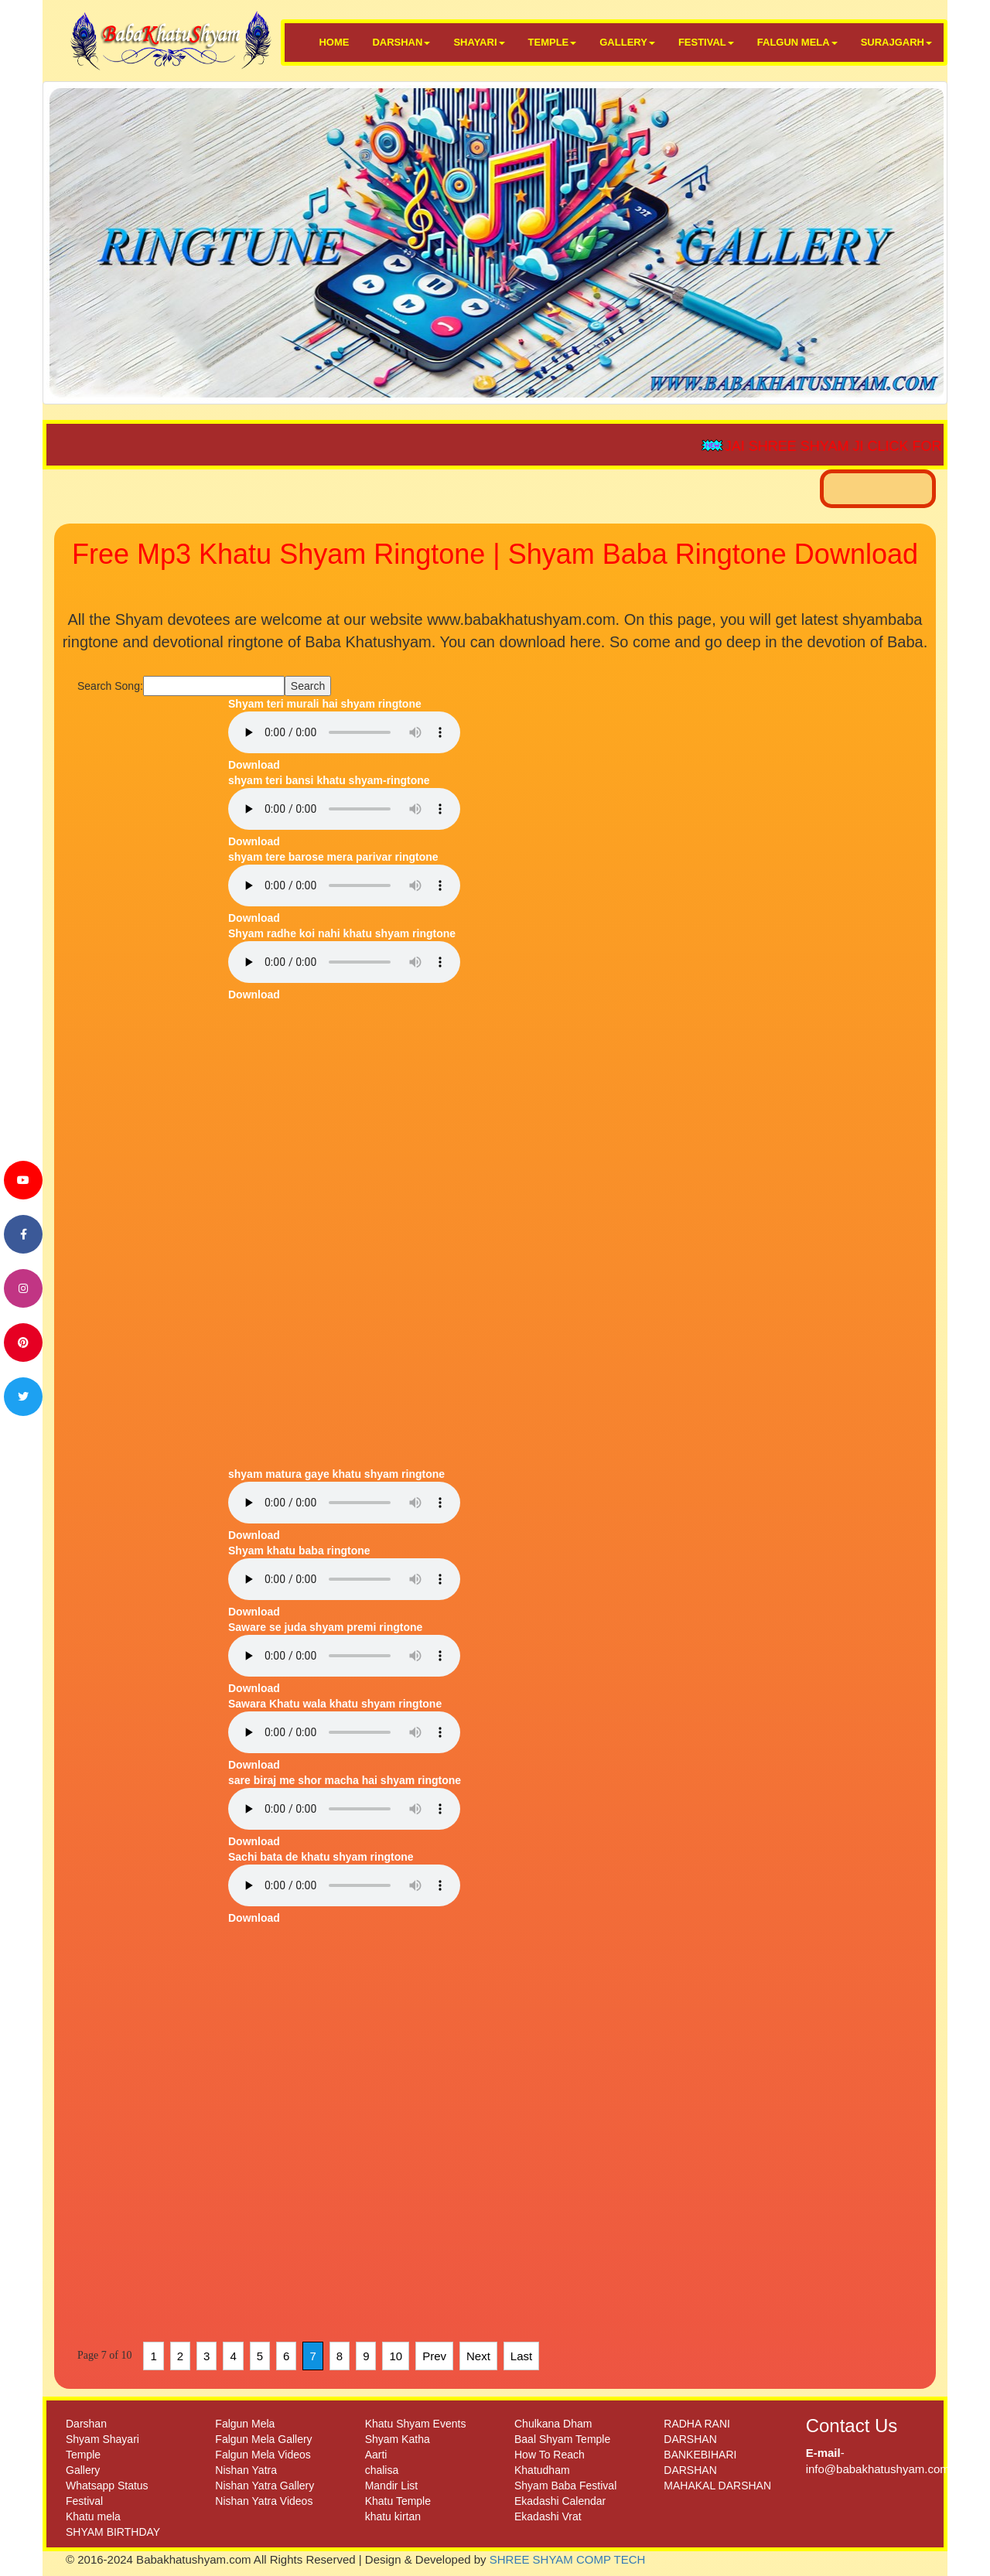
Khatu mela (93, 2516)
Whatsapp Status (107, 2485)
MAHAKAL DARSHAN (717, 2485)
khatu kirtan (393, 2516)
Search (308, 686)
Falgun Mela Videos (262, 2454)
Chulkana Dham (553, 2423)
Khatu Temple (398, 2501)
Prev (434, 2356)
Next (478, 2356)
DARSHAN (401, 42)
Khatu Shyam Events (415, 2423)
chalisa (382, 2470)
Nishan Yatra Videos (263, 2501)
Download (254, 765)
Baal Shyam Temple (562, 2439)
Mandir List (391, 2485)
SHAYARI (478, 42)
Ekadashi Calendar (560, 2501)
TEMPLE (552, 42)
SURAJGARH (896, 42)
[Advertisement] (147, 928)
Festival (84, 2501)
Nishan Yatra (246, 2470)
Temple (83, 2454)
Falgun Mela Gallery (263, 2439)
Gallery (83, 2470)
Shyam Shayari (102, 2439)
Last (521, 2356)
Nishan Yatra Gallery (264, 2485)
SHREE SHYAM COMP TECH (568, 2559)
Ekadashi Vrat (548, 2516)
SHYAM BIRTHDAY (113, 2532)
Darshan (86, 2423)
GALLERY (627, 42)
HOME (334, 42)
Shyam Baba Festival (565, 2485)
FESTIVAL (706, 42)
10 (395, 2356)
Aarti (376, 2454)
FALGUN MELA (797, 42)
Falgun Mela (245, 2423)
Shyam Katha (397, 2439)
